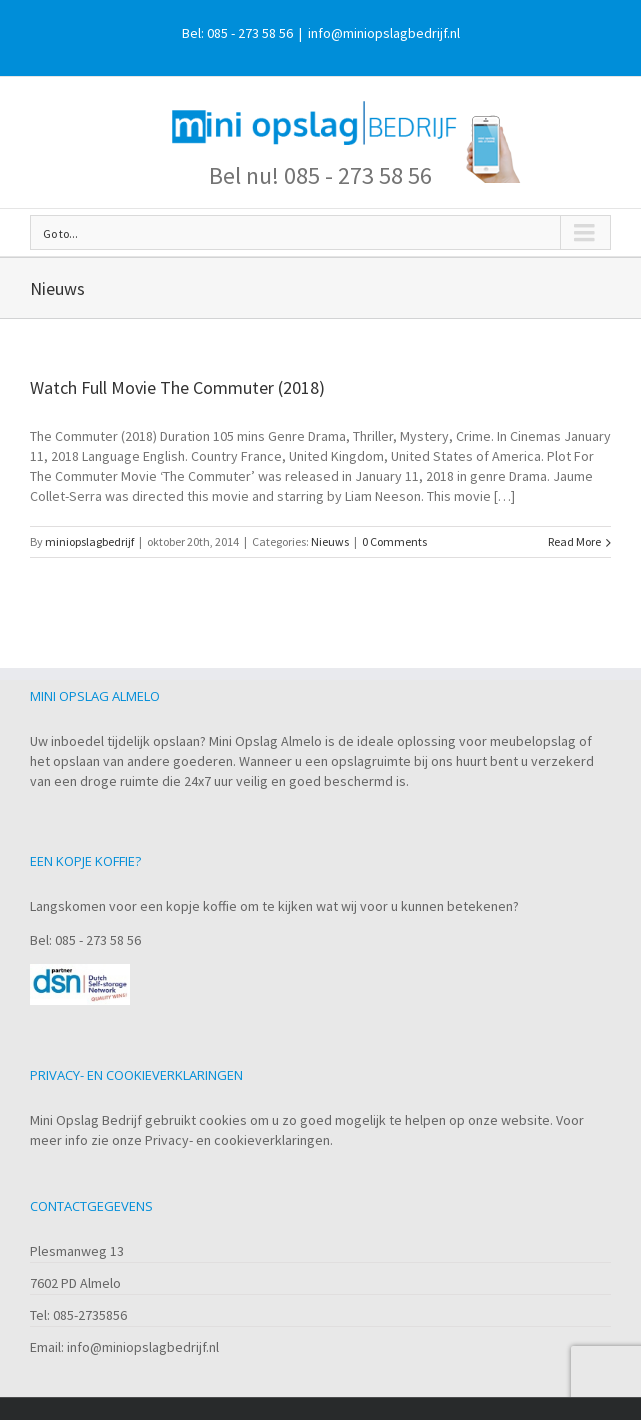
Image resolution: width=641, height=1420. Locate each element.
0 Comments (394, 541)
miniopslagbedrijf (89, 541)
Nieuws (330, 541)
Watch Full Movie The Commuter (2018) (177, 387)
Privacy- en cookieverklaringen (237, 1140)
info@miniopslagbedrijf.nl (384, 33)
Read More (574, 541)
